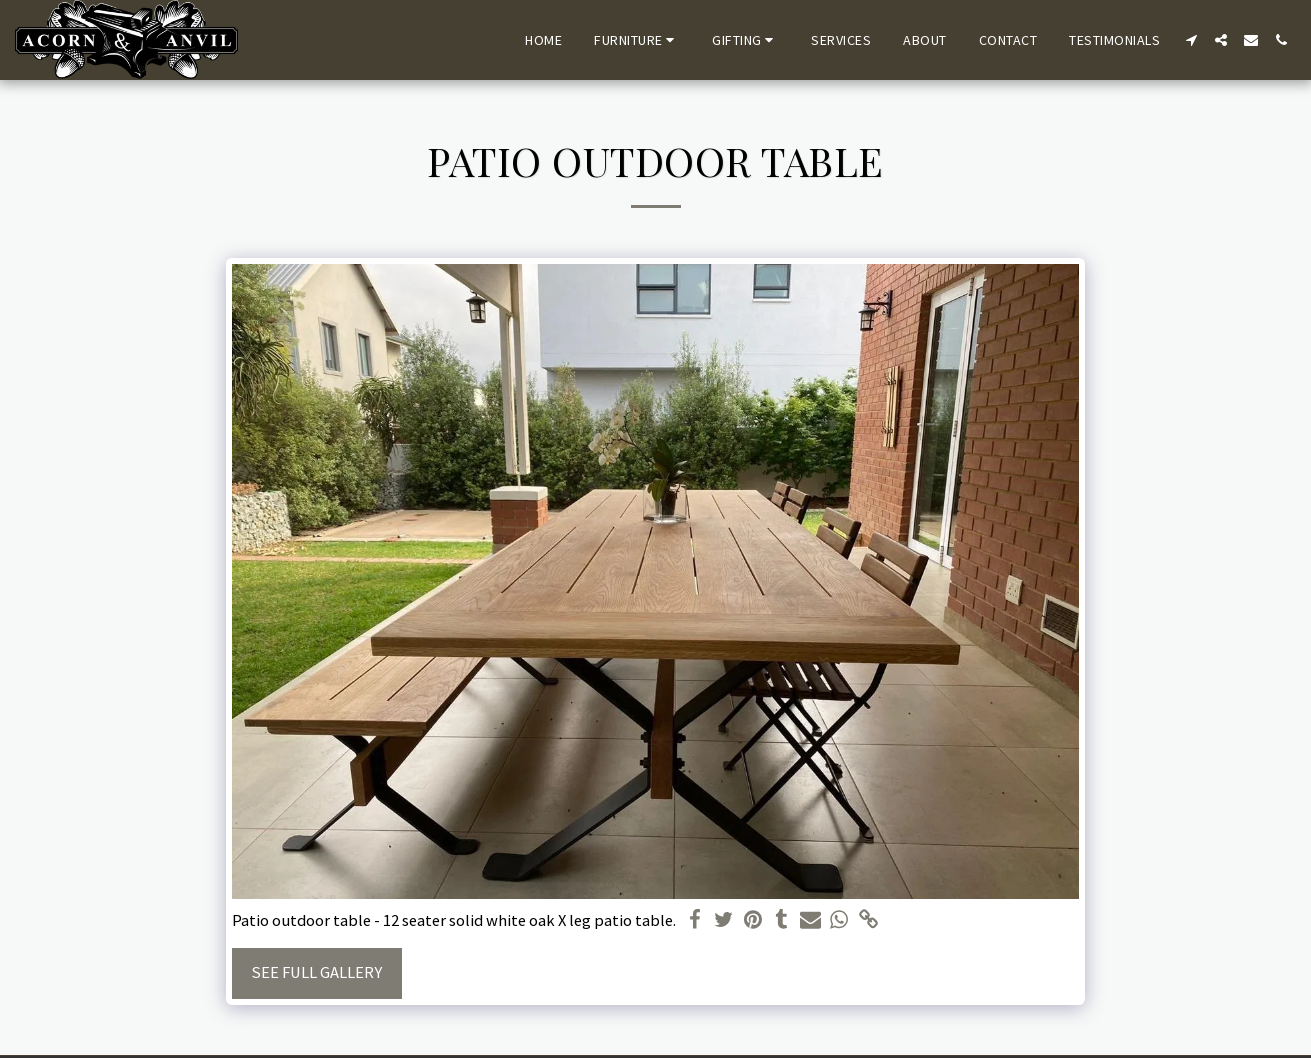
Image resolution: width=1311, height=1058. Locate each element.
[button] (637, 40)
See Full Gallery (316, 972)
